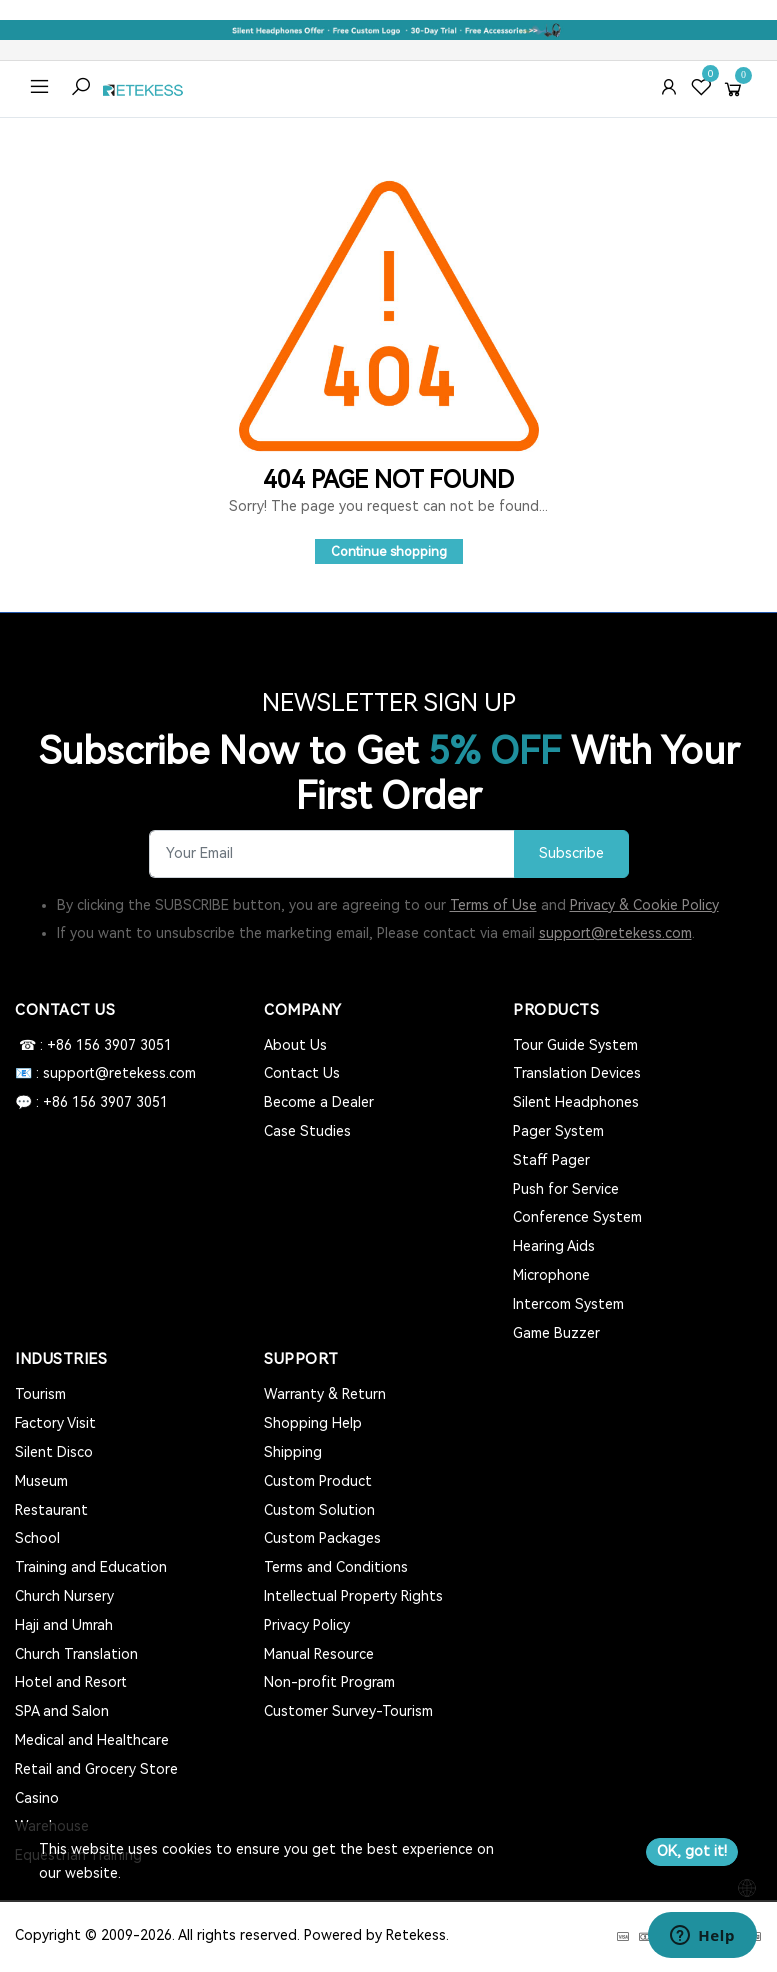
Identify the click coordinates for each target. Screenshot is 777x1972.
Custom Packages (322, 1538)
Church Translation (76, 1654)
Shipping (293, 1452)
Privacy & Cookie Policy (644, 905)
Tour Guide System (575, 1045)
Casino (37, 1798)
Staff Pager (551, 1160)
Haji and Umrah (64, 1625)
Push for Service (566, 1189)
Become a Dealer (319, 1102)
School (37, 1538)
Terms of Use (493, 905)
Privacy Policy (307, 1625)
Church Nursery (64, 1596)
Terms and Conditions (336, 1567)
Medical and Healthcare (92, 1740)
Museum (41, 1481)
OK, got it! (692, 1851)
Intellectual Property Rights (353, 1596)
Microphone (551, 1275)
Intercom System (568, 1304)
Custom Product (318, 1481)
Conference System (577, 1217)
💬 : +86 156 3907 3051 (91, 1102)
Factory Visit (55, 1423)
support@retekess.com (615, 933)
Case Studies (307, 1131)
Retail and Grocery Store (96, 1769)
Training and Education (91, 1567)
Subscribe (571, 853)
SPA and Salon (62, 1711)
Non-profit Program (329, 1682)
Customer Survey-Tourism (348, 1711)
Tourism (40, 1394)
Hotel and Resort (71, 1682)
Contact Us (302, 1073)
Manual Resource (319, 1654)
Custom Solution (319, 1510)
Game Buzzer (556, 1333)
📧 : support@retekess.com (105, 1073)
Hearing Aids (554, 1246)
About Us (295, 1045)
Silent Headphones (576, 1102)
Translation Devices (577, 1073)
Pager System (558, 1131)
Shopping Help (313, 1423)
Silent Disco (54, 1452)
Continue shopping (389, 551)
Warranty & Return (325, 1394)
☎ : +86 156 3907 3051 (93, 1045)
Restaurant (51, 1510)
